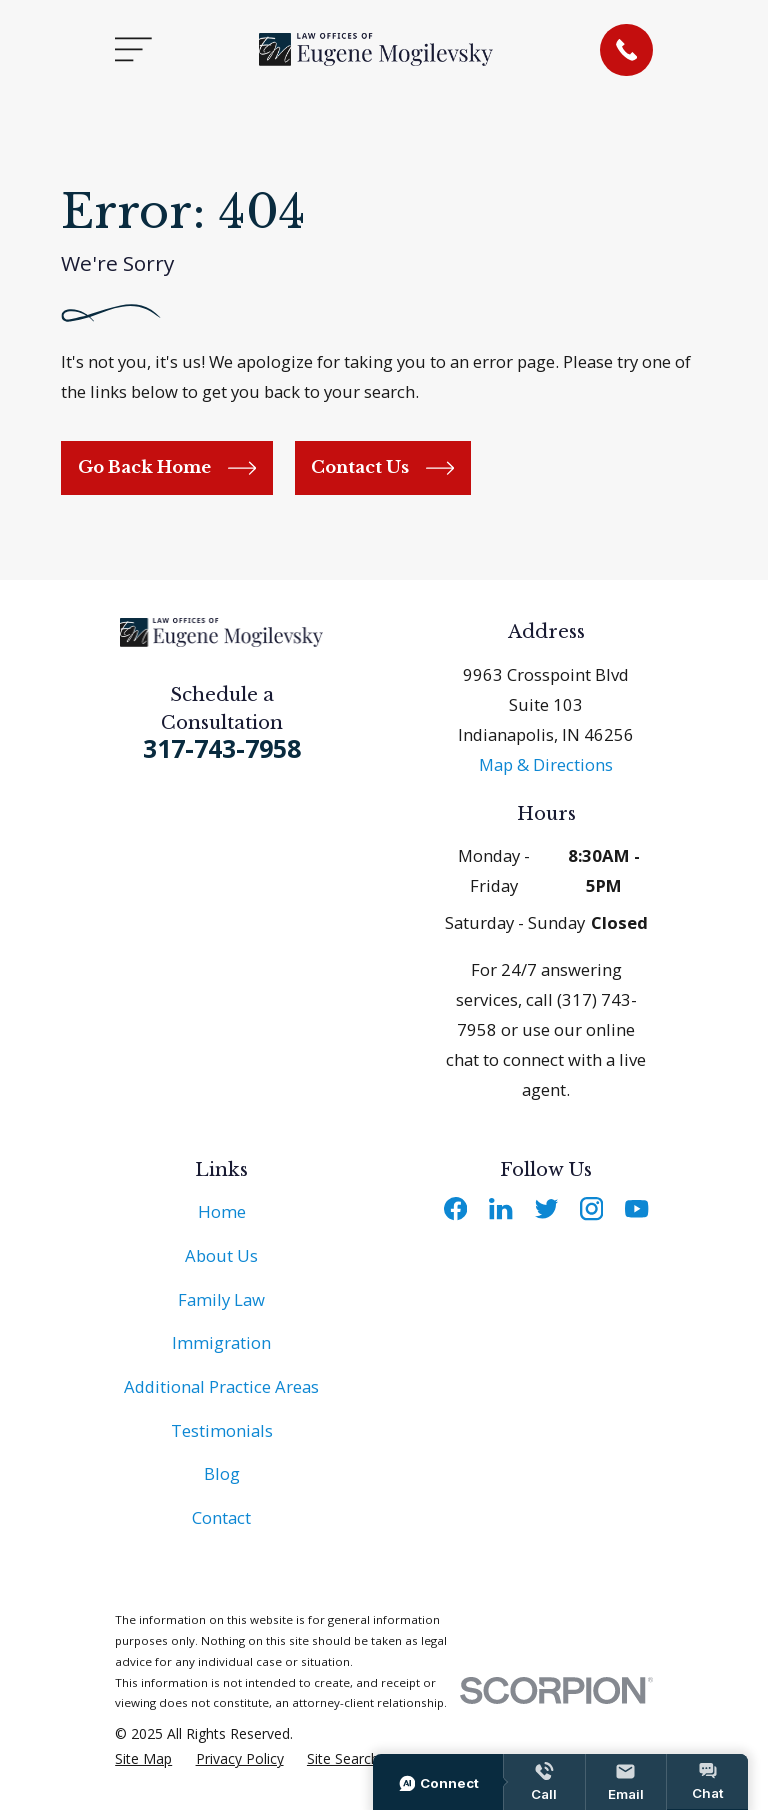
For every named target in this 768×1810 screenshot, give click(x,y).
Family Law (221, 1299)
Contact (221, 1517)
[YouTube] (636, 1208)
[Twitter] (546, 1208)
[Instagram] (591, 1208)
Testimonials (222, 1430)
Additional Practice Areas (221, 1386)
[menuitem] (143, 1758)
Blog (222, 1473)
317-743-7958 (222, 748)
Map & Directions (546, 764)
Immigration (221, 1342)
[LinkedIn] (500, 1208)
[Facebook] (455, 1208)
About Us (221, 1255)
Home (222, 1211)
